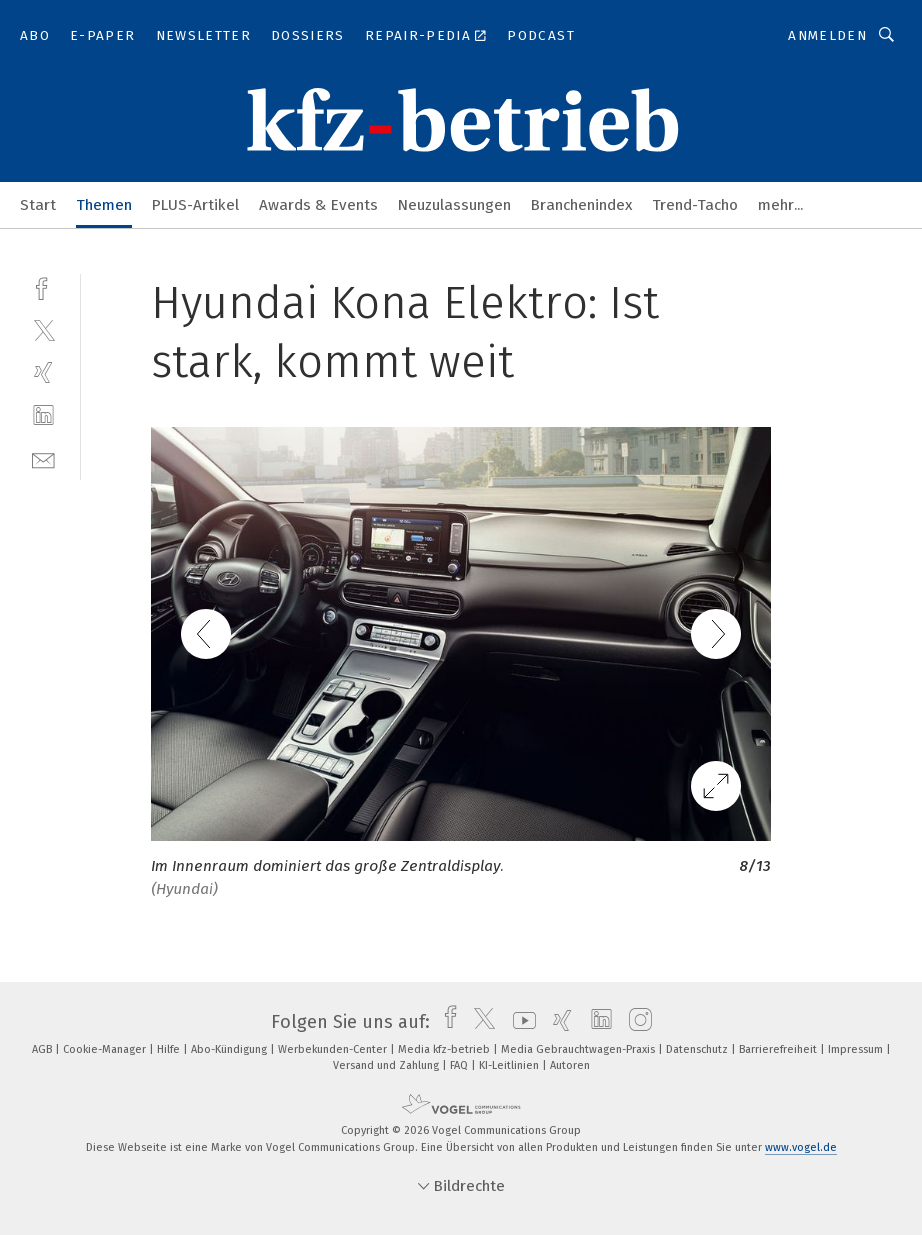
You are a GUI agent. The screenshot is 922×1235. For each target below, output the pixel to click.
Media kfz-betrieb (445, 1049)
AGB (43, 1049)
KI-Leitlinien (510, 1065)
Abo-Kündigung (230, 1049)
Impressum (857, 1049)
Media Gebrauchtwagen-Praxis (579, 1049)
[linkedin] (43, 415)
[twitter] (43, 329)
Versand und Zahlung (387, 1065)
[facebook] (43, 286)
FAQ (460, 1065)
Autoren (570, 1065)
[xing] (43, 372)
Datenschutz (698, 1049)
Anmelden (827, 35)
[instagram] (635, 1022)
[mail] (43, 458)
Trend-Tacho (695, 205)
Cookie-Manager (106, 1049)
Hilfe (170, 1049)
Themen (104, 205)
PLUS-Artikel (195, 205)
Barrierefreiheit (779, 1049)
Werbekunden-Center (334, 1049)
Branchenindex (581, 205)
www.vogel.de (801, 1147)
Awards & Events (318, 205)
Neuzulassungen (454, 205)
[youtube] (519, 1022)
